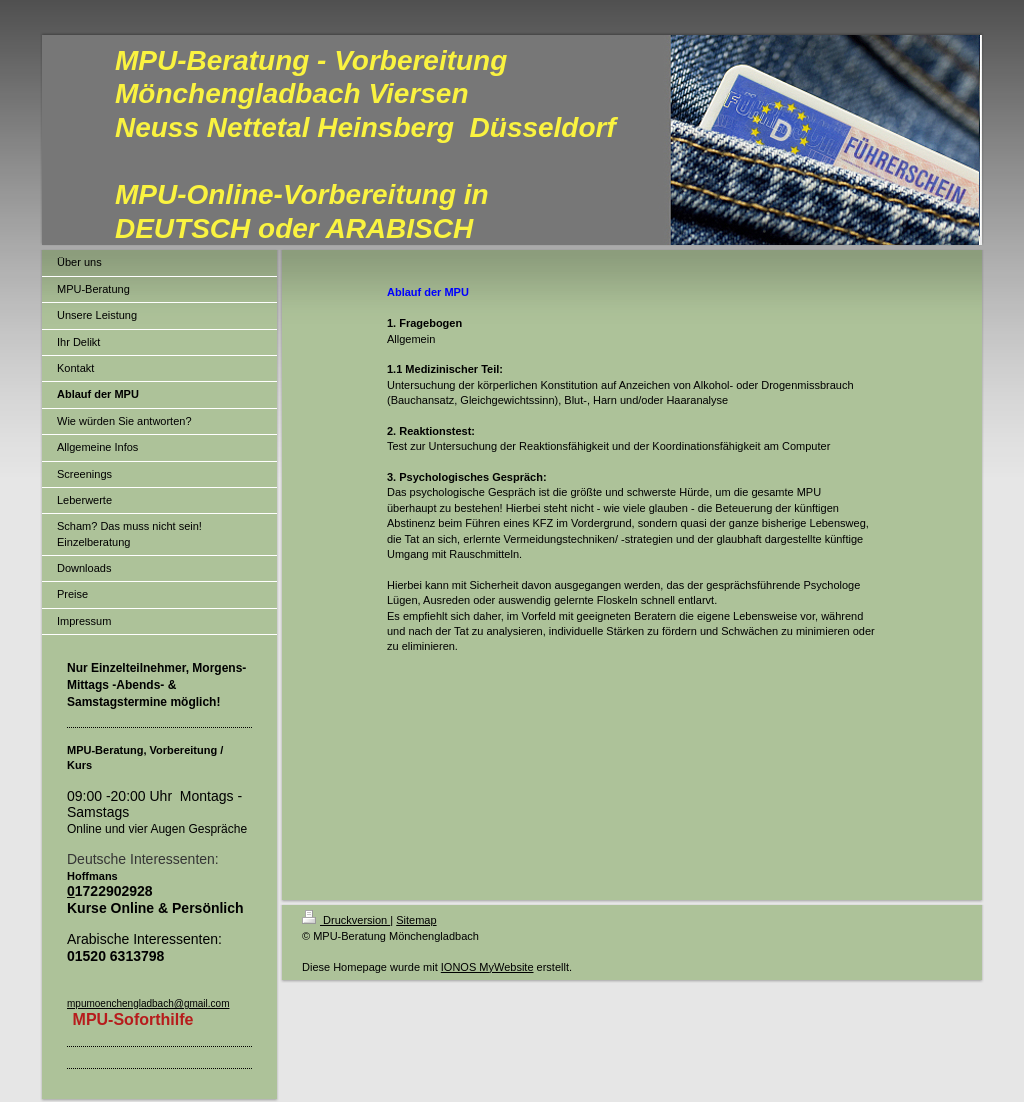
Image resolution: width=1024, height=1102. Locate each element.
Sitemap (416, 920)
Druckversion (346, 920)
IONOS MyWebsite (487, 967)
